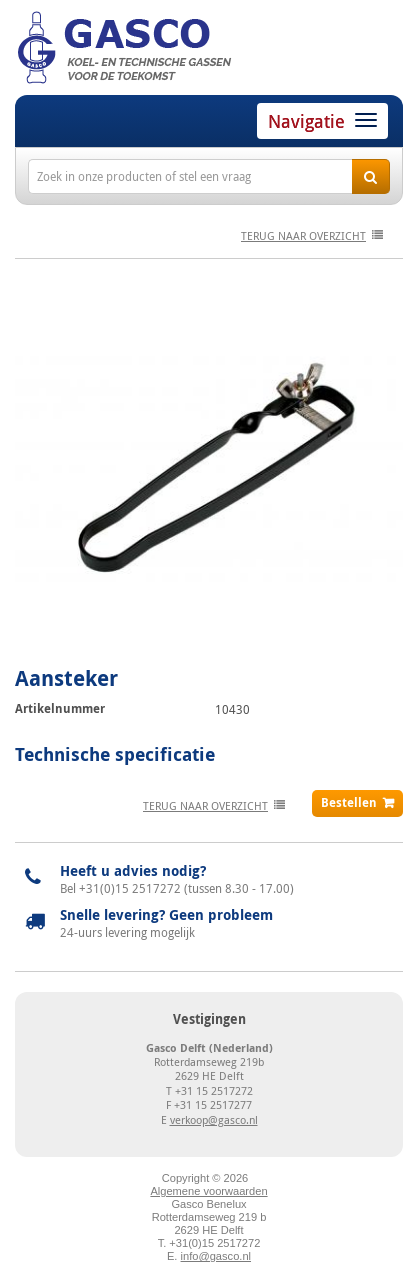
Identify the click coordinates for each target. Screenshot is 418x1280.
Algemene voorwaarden (208, 1191)
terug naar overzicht (303, 235)
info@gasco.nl (216, 1256)
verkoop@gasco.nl (214, 1119)
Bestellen (349, 802)
